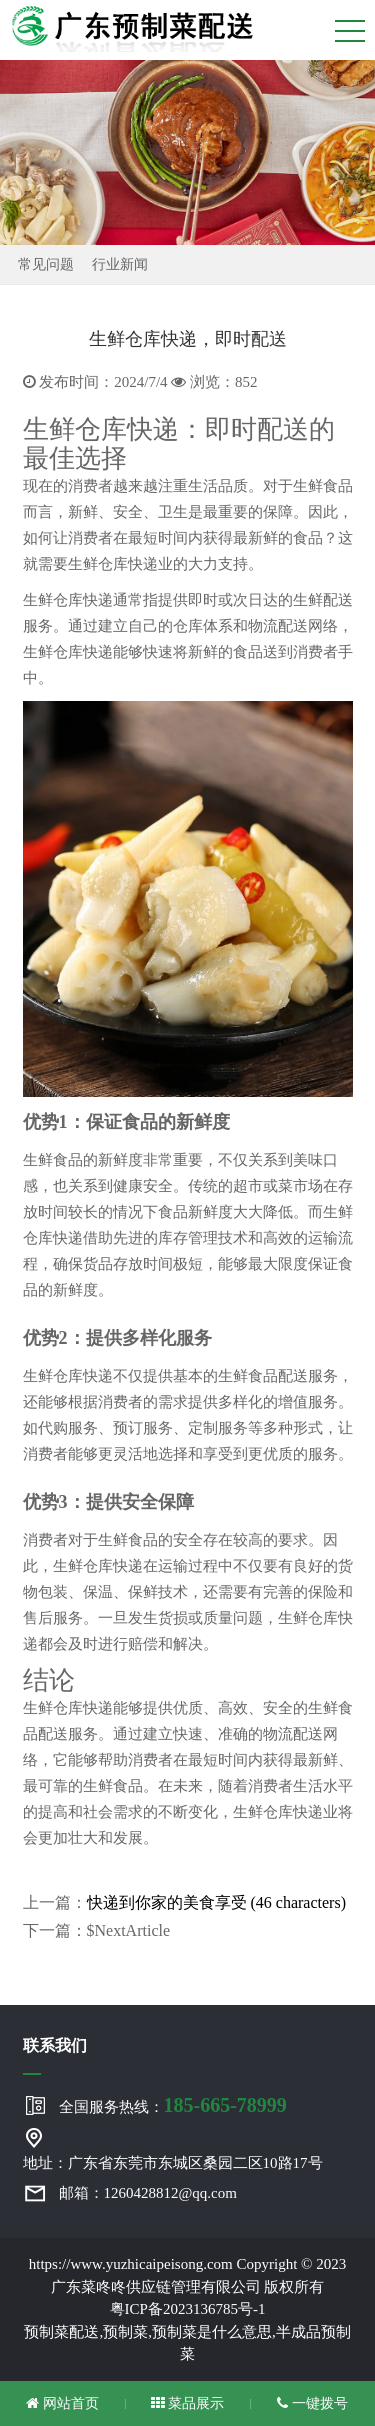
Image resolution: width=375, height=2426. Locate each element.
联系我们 (55, 2045)
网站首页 (62, 2403)
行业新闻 (120, 264)
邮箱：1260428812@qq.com (148, 2193)
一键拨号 (312, 2403)
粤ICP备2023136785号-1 (188, 2309)
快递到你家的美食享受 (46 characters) (217, 1902)
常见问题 (46, 264)
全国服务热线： (173, 2105)
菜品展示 (188, 2403)
